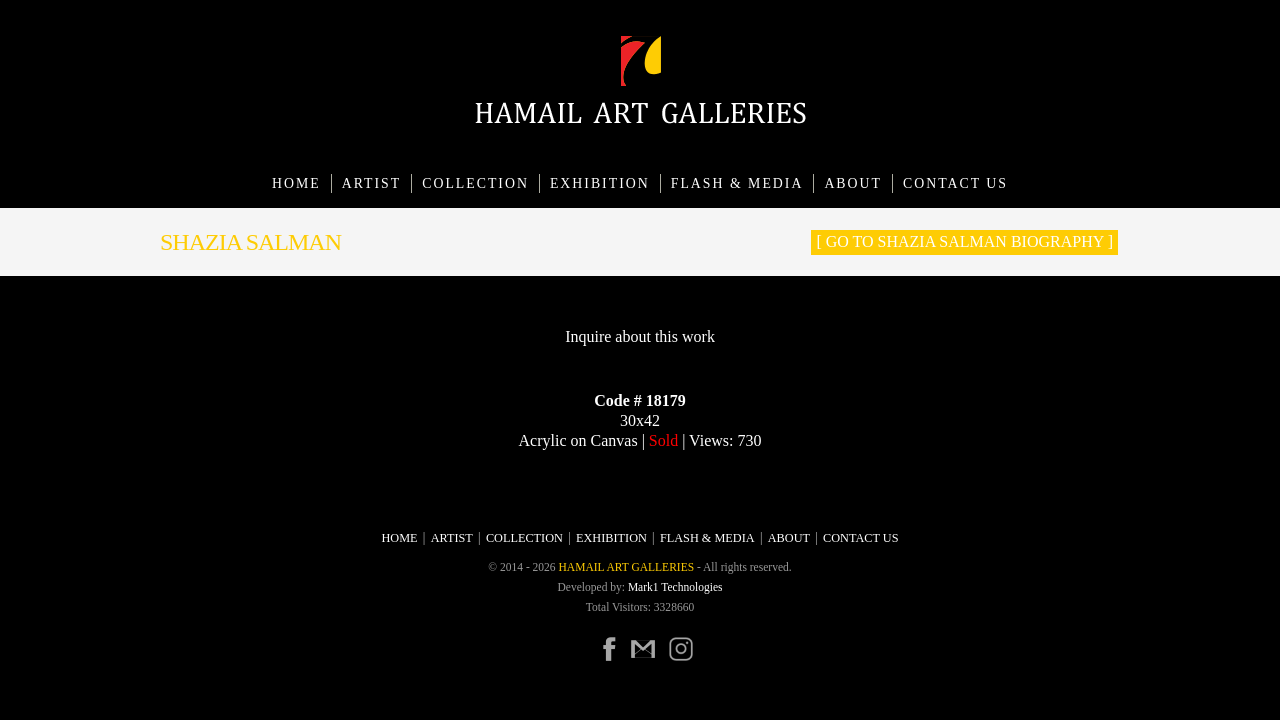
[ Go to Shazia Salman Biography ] (964, 241)
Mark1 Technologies (675, 587)
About (853, 183)
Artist (372, 183)
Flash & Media (737, 183)
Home (296, 183)
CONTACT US (955, 183)
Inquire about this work (640, 336)
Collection (475, 183)
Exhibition (600, 183)
